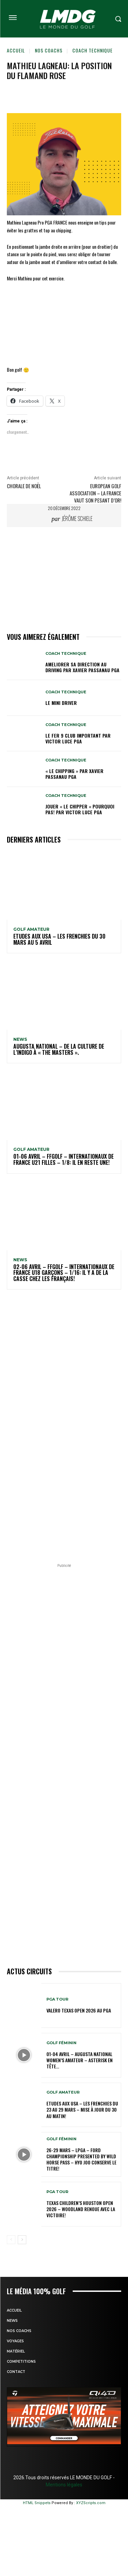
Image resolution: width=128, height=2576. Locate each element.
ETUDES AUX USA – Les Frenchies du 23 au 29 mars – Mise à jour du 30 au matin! (82, 2109)
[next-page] (22, 2239)
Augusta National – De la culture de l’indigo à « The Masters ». (58, 1049)
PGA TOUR (57, 1999)
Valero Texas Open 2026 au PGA (78, 2010)
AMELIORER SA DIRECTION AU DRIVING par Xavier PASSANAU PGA (82, 667)
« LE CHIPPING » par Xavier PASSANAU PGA (74, 773)
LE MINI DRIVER (61, 702)
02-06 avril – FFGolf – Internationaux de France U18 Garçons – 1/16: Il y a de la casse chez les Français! (63, 1273)
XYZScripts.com (90, 2503)
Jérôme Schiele (77, 518)
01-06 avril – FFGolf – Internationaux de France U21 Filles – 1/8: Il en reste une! (63, 1159)
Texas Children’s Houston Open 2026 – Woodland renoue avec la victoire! (80, 2209)
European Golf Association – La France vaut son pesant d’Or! (95, 493)
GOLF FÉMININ (61, 2043)
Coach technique (92, 50)
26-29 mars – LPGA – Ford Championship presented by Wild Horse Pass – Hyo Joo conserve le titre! (81, 2159)
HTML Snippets (37, 2503)
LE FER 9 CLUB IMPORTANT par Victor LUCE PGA (78, 738)
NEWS (20, 1039)
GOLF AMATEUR (31, 929)
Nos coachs (48, 50)
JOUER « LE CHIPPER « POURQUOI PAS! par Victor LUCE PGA (79, 809)
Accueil (16, 50)
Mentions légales (64, 2484)
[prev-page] (11, 2239)
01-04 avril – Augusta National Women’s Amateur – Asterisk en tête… (79, 2060)
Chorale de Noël (24, 486)
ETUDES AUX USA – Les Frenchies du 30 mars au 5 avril (59, 939)
